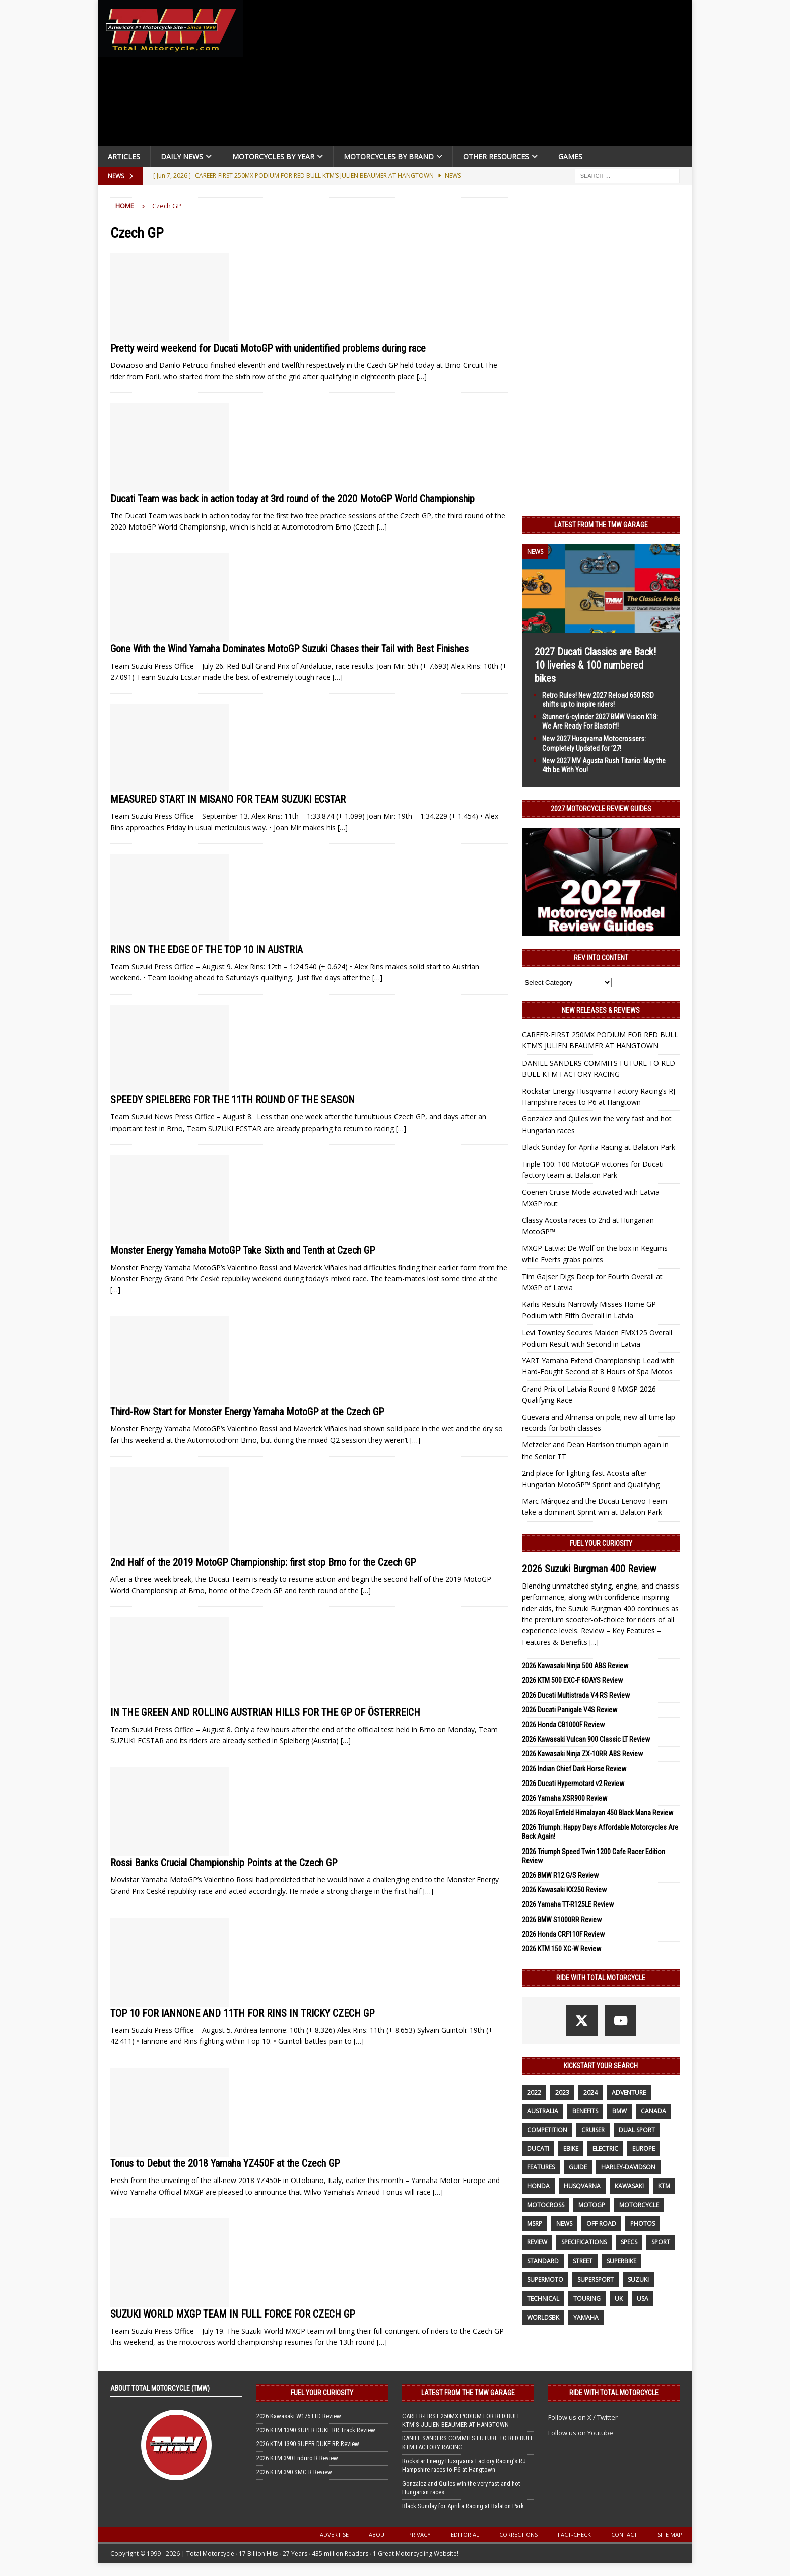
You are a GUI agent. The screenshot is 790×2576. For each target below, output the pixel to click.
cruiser (593, 2130)
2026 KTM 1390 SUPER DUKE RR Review (307, 2444)
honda (538, 2186)
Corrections (518, 2534)
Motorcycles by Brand (389, 156)
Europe (643, 2148)
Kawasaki (629, 2186)
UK (619, 2298)
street (582, 2261)
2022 (534, 2092)
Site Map (669, 2534)
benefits (585, 2111)
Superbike (621, 2261)
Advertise (334, 2534)
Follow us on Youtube (580, 2432)
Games (570, 156)
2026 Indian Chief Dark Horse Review (574, 1769)
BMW (619, 2111)
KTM (664, 2186)
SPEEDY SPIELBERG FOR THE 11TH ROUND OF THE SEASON (232, 1100)
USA (642, 2298)
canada (653, 2111)
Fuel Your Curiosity (601, 1543)
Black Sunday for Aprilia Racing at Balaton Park (598, 1147)
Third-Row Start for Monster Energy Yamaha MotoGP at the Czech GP (247, 1412)
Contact (624, 2534)
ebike (570, 2148)
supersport (595, 2279)
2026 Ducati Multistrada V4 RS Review (576, 1695)
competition (547, 2130)
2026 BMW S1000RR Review (562, 1920)
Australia (542, 2111)
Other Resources (496, 156)
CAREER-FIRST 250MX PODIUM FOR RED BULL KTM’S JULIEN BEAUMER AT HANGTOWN (461, 2420)
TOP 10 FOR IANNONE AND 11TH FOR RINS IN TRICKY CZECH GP (242, 2013)
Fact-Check (574, 2534)
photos (642, 2223)
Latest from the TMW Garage (601, 525)
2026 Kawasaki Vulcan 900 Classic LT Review (586, 1739)
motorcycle (639, 2205)
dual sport (637, 2130)
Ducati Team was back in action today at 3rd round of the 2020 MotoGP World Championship (292, 499)
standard (543, 2261)
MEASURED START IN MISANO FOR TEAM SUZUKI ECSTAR (228, 799)
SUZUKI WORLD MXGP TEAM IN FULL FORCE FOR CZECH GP (232, 2314)
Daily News (182, 156)
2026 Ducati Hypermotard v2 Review (573, 1783)
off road (601, 2223)
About (378, 2534)
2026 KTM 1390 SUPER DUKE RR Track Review (315, 2430)
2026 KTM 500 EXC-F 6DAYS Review (572, 1680)
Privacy (419, 2534)
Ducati (538, 2148)
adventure (629, 2092)
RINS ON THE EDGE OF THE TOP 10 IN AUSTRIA (206, 950)
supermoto (545, 2279)
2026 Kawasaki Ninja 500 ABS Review (575, 1666)
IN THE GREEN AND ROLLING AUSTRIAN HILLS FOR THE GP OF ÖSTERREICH (265, 1712)
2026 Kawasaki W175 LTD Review (298, 2416)
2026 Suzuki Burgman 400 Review (589, 1569)
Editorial (465, 2534)
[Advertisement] (471, 75)
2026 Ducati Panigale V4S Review (569, 1710)
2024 (590, 2092)
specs (629, 2242)
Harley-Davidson (628, 2167)
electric (605, 2148)
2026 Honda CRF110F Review (563, 1934)
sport (660, 2242)
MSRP (534, 2223)
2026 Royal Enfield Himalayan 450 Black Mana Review (597, 1813)
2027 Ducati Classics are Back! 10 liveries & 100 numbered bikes (595, 665)
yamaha (586, 2317)
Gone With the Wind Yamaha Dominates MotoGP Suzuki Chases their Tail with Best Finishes (289, 649)
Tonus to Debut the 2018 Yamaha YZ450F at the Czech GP (225, 2163)
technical (543, 2298)
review (537, 2242)
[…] (422, 376)
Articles (124, 156)
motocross (545, 2205)
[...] (594, 1642)
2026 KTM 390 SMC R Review (294, 2472)
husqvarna (582, 2186)
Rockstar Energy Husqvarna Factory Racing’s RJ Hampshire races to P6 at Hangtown (464, 2465)
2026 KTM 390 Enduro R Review (297, 2458)
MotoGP (591, 2205)
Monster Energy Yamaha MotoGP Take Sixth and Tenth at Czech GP (242, 1250)
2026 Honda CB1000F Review (563, 1725)
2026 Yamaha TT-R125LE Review (568, 1904)
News (564, 2223)
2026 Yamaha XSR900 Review (564, 1798)
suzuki (638, 2279)
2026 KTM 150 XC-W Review (561, 1949)
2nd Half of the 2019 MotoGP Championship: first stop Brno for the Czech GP (263, 1562)
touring (587, 2298)
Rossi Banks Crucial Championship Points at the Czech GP (223, 1863)
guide (578, 2167)
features (541, 2167)
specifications (584, 2242)
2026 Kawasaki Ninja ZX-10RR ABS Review (582, 1754)
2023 (562, 2092)
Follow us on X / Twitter (583, 2417)
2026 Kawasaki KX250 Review (564, 1890)
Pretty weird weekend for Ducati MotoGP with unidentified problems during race (268, 348)
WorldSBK (543, 2317)
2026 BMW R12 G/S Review (560, 1875)
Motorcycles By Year (273, 156)
